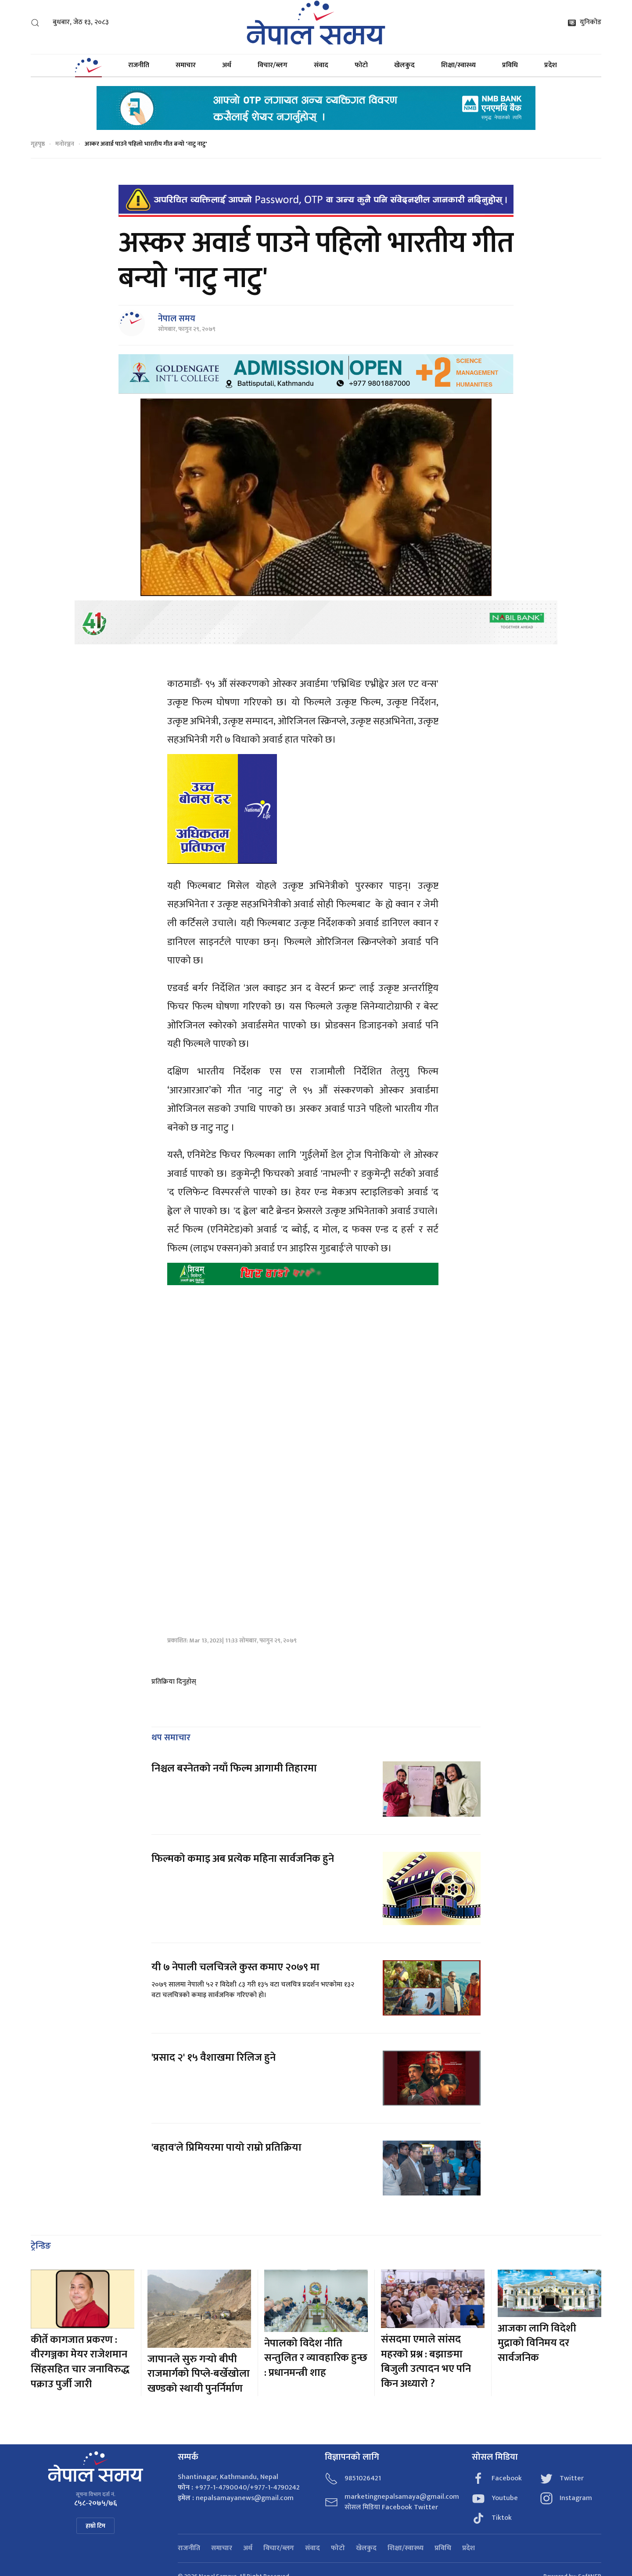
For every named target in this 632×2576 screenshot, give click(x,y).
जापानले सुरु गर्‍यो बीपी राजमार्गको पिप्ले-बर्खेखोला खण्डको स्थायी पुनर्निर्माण (198, 2373)
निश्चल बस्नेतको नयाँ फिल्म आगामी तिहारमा (234, 1768)
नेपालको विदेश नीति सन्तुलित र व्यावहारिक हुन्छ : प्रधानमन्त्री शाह (315, 2358)
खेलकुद (404, 65)
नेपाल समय (176, 318)
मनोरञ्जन (64, 144)
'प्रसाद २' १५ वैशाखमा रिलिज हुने (213, 2057)
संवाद (321, 65)
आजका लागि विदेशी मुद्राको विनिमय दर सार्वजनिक (537, 2343)
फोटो (361, 65)
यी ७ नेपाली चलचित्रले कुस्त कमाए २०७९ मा (235, 1967)
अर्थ (226, 65)
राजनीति (138, 65)
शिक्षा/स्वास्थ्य (458, 65)
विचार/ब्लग (272, 65)
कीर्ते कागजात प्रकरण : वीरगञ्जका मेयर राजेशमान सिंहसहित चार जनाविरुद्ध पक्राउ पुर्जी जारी (80, 2362)
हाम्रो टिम (95, 2526)
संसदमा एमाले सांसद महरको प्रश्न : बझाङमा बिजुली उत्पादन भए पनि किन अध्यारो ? (426, 2362)
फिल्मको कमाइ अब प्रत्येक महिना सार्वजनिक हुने (242, 1859)
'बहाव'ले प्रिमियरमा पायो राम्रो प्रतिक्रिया (226, 2147)
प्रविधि (510, 65)
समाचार (186, 65)
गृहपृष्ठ (38, 144)
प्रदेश (550, 65)
